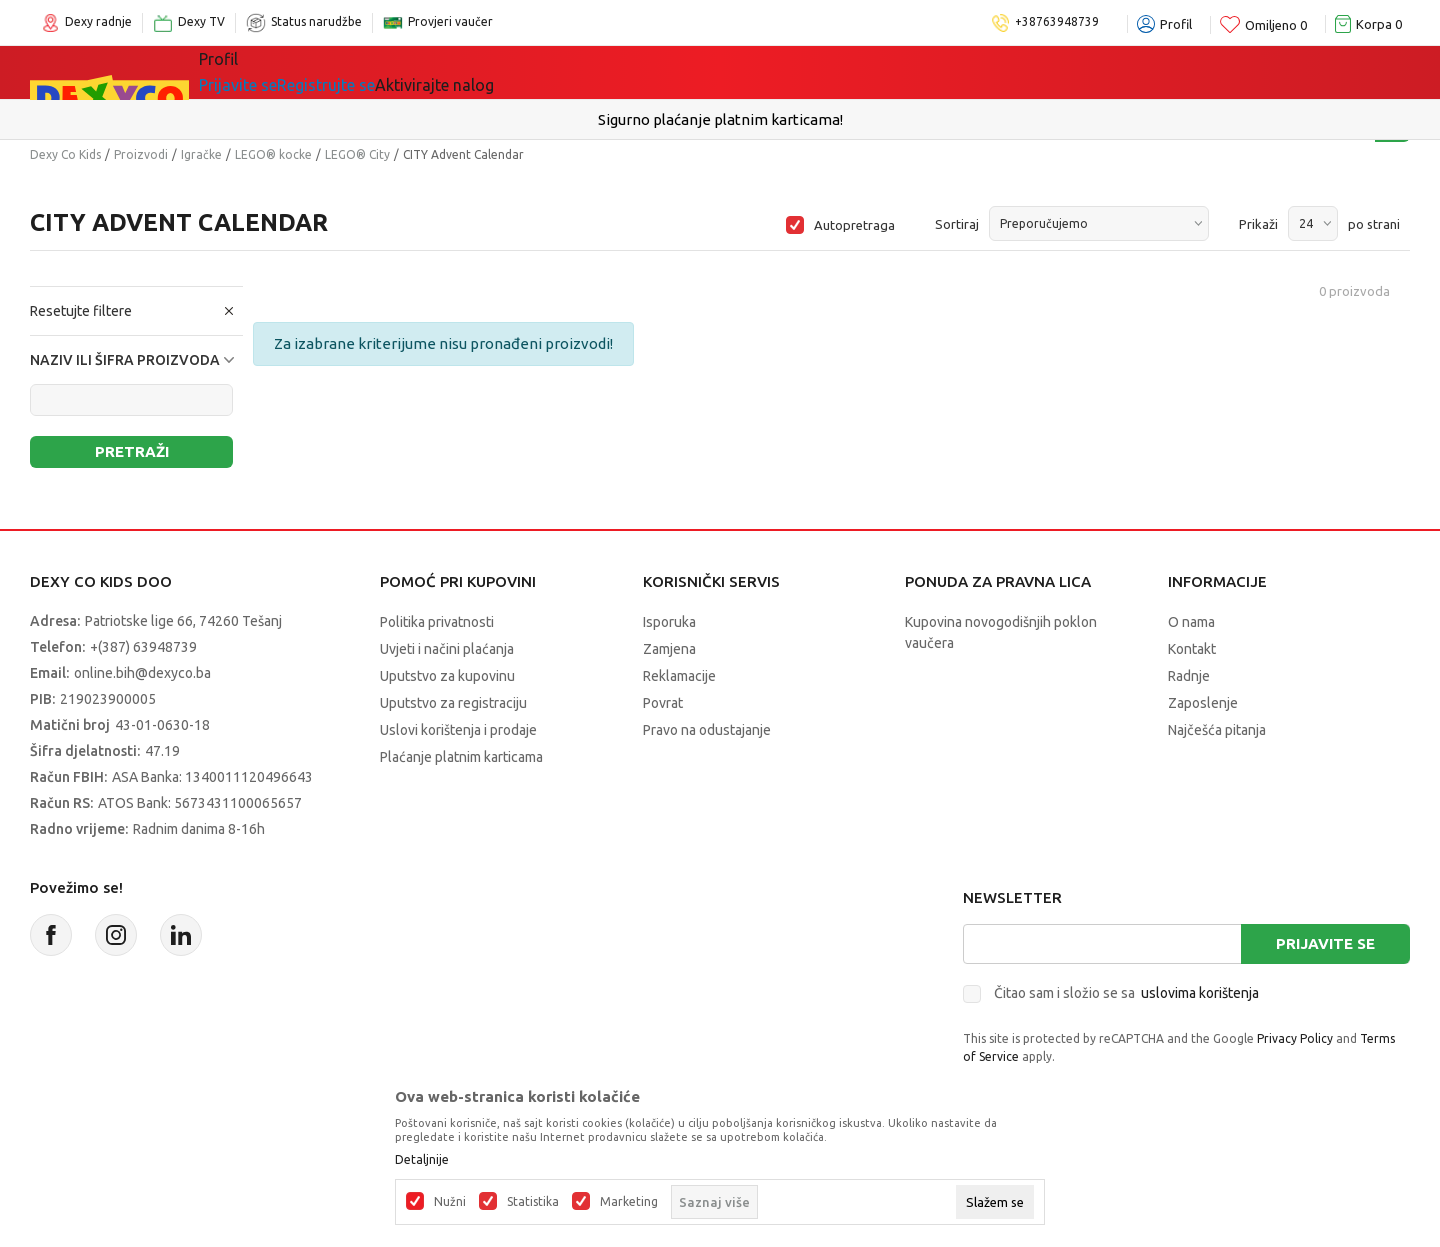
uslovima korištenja (1200, 993)
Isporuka (669, 622)
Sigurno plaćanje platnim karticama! (720, 119)
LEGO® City (357, 154)
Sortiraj (957, 224)
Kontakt (1192, 649)
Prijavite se (1325, 943)
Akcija (639, 72)
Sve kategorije (280, 72)
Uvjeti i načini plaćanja (447, 649)
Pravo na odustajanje (707, 730)
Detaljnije (422, 1160)
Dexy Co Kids (65, 154)
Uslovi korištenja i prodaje (458, 730)
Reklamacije (679, 676)
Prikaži (1258, 224)
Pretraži (132, 451)
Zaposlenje (1203, 703)
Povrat (663, 703)
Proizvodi (141, 154)
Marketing (629, 1202)
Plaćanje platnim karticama (461, 757)
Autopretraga (854, 225)
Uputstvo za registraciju (453, 703)
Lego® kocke (527, 72)
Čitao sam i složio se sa (1126, 993)
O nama (1191, 622)
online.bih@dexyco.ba (142, 673)
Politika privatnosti (437, 622)
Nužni (450, 1202)
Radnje (1189, 676)
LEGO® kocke (273, 154)
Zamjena (669, 649)
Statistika (533, 1202)
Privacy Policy (1295, 1038)
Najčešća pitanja (1217, 730)
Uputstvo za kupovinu (447, 676)
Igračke (409, 72)
